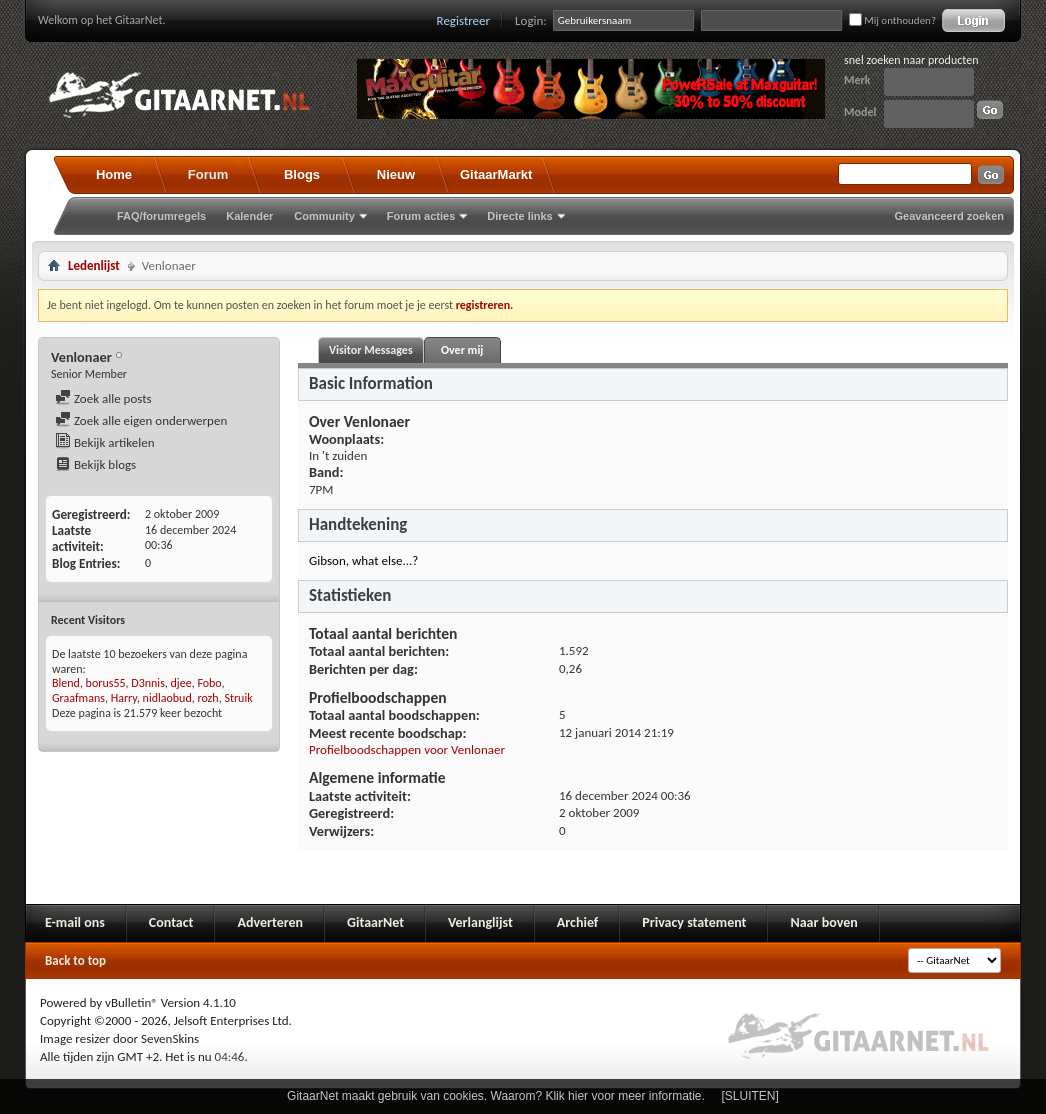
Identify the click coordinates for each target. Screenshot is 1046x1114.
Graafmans (78, 698)
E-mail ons (75, 922)
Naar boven (823, 922)
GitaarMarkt (496, 174)
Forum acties (421, 216)
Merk (857, 80)
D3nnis (148, 683)
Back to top (75, 960)
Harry (124, 698)
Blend (66, 683)
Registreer (464, 20)
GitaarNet (375, 922)
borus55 (106, 683)
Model (860, 112)
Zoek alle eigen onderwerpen (141, 420)
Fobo (209, 683)
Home (114, 174)
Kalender (249, 216)
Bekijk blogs (95, 464)
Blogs (302, 174)
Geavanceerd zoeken (949, 216)
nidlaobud (167, 698)
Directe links (519, 216)
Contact (171, 922)
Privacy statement (694, 922)
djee (181, 683)
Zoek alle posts (103, 398)
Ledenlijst (94, 265)
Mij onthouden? (892, 20)
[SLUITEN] (750, 1096)
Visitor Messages (371, 350)
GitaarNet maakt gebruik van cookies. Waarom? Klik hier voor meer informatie (494, 1096)
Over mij (462, 350)
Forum (208, 174)
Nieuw (396, 174)
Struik (238, 698)
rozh (207, 698)
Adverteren (270, 922)
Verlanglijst (480, 922)
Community (324, 216)
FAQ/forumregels (161, 216)
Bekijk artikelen (105, 442)
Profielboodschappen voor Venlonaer (407, 749)
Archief (577, 922)
